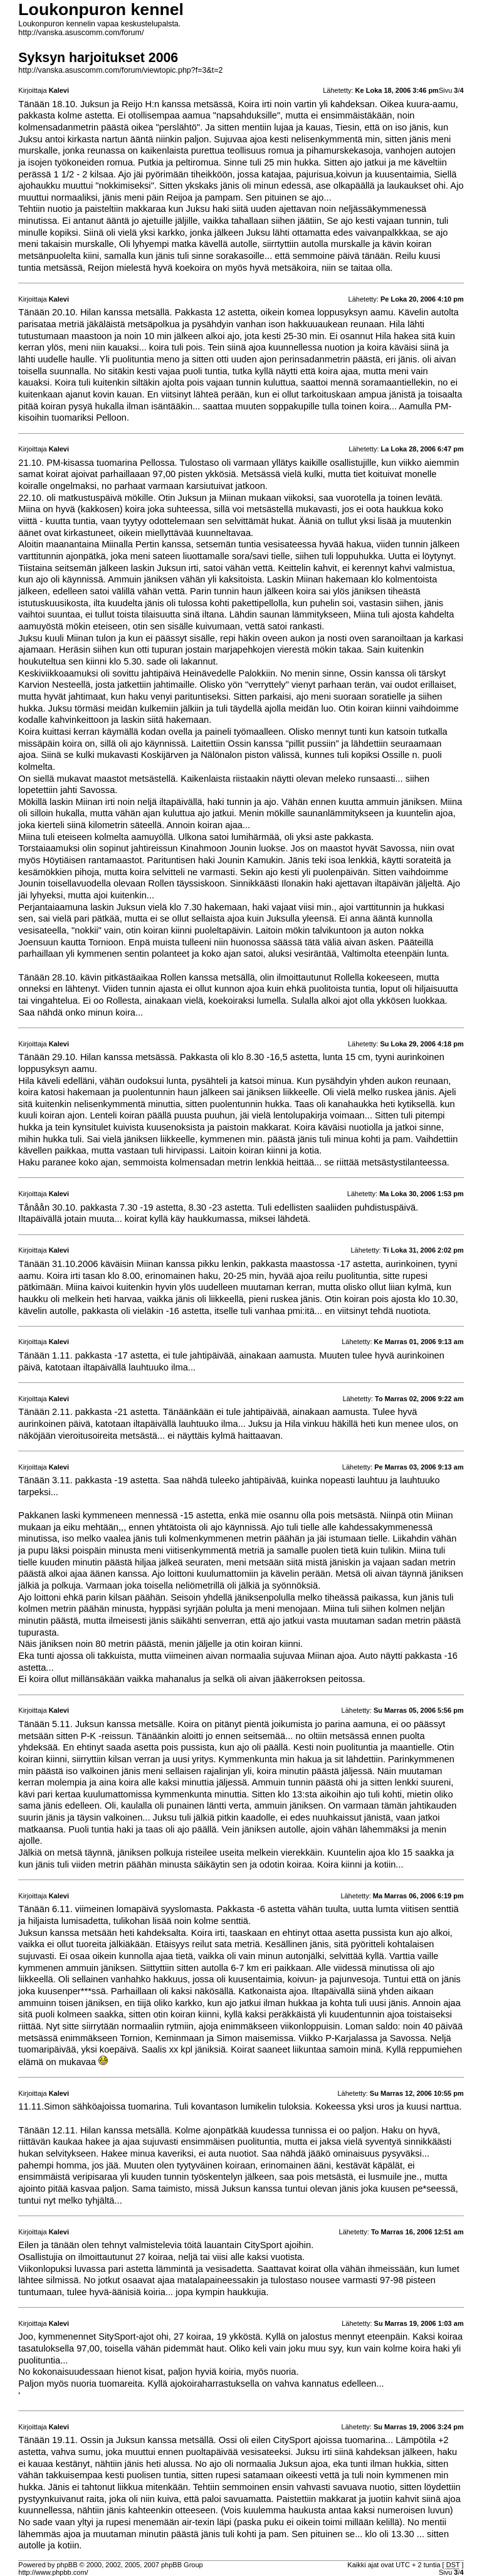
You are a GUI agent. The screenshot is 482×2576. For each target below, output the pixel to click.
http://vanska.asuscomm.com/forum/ (81, 32)
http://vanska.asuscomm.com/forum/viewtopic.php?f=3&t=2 (120, 70)
